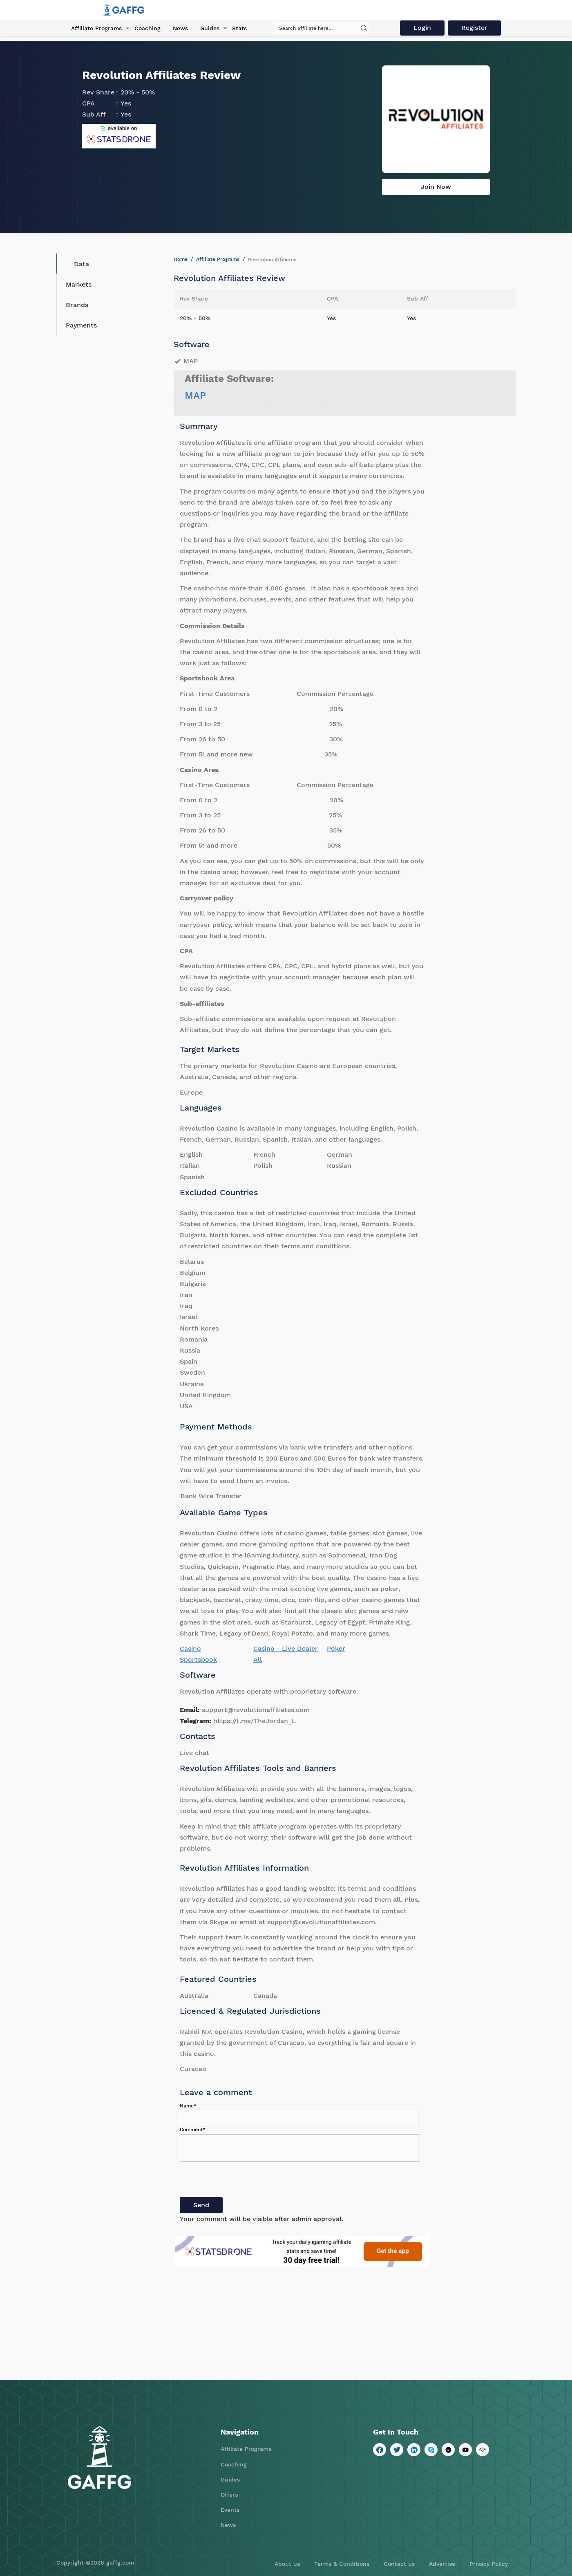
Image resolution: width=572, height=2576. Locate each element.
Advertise (442, 2563)
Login (422, 27)
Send (201, 2205)
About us (287, 2563)
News (180, 28)
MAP (195, 395)
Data (75, 264)
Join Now (436, 187)
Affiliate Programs (96, 28)
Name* (188, 2105)
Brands (77, 305)
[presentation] (242, 2181)
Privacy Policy (488, 2563)
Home (181, 259)
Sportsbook (198, 1659)
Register (475, 27)
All (257, 1659)
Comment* (193, 2129)
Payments (81, 325)
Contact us (399, 2563)
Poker (336, 1648)
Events (230, 2509)
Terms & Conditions (341, 2563)
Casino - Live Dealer (285, 1648)
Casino (190, 1648)
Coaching (147, 28)
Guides (209, 28)
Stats (238, 28)
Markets (79, 284)
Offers (229, 2494)
